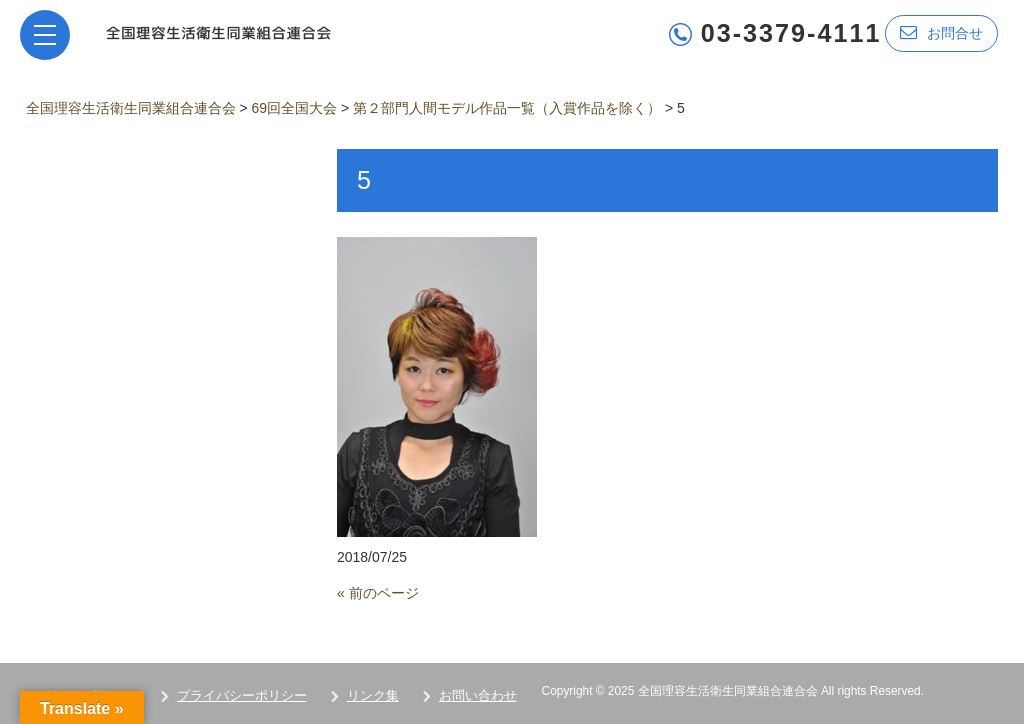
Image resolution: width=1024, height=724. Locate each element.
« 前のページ (378, 593)
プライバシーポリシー (242, 695)
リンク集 (373, 695)
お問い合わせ (478, 695)
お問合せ (941, 32)
